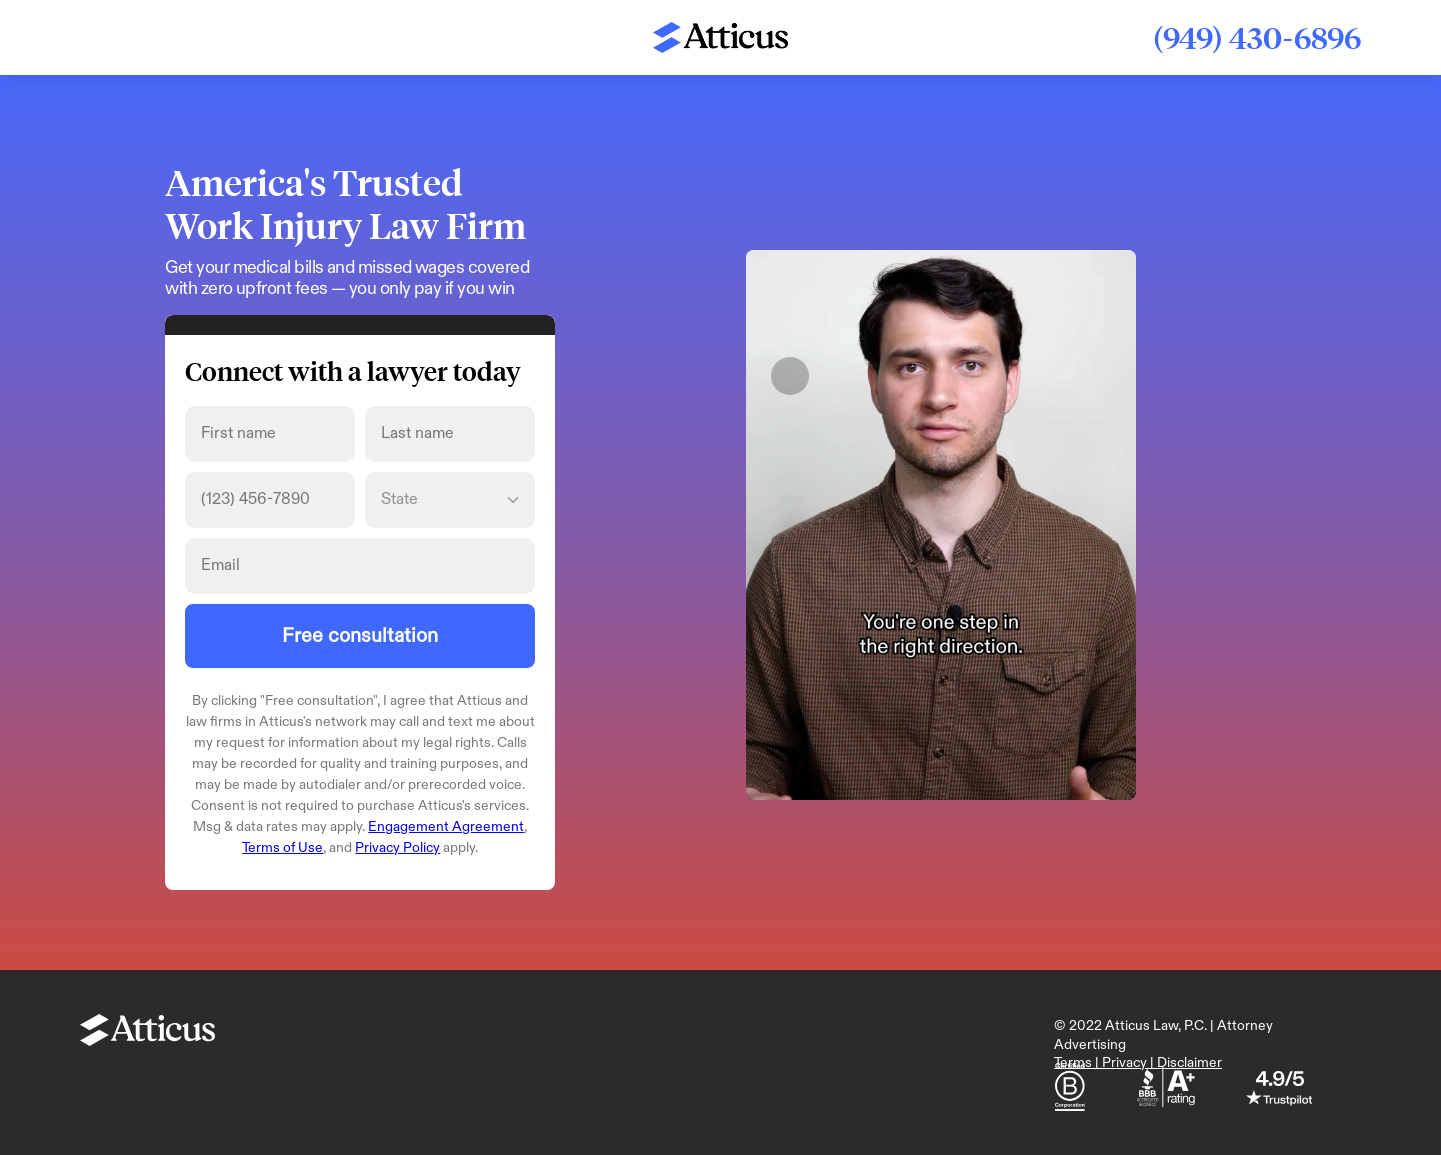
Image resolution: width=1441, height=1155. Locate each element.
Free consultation (360, 636)
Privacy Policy (397, 847)
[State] (450, 500)
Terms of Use (282, 847)
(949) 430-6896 (1257, 37)
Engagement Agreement (446, 826)
